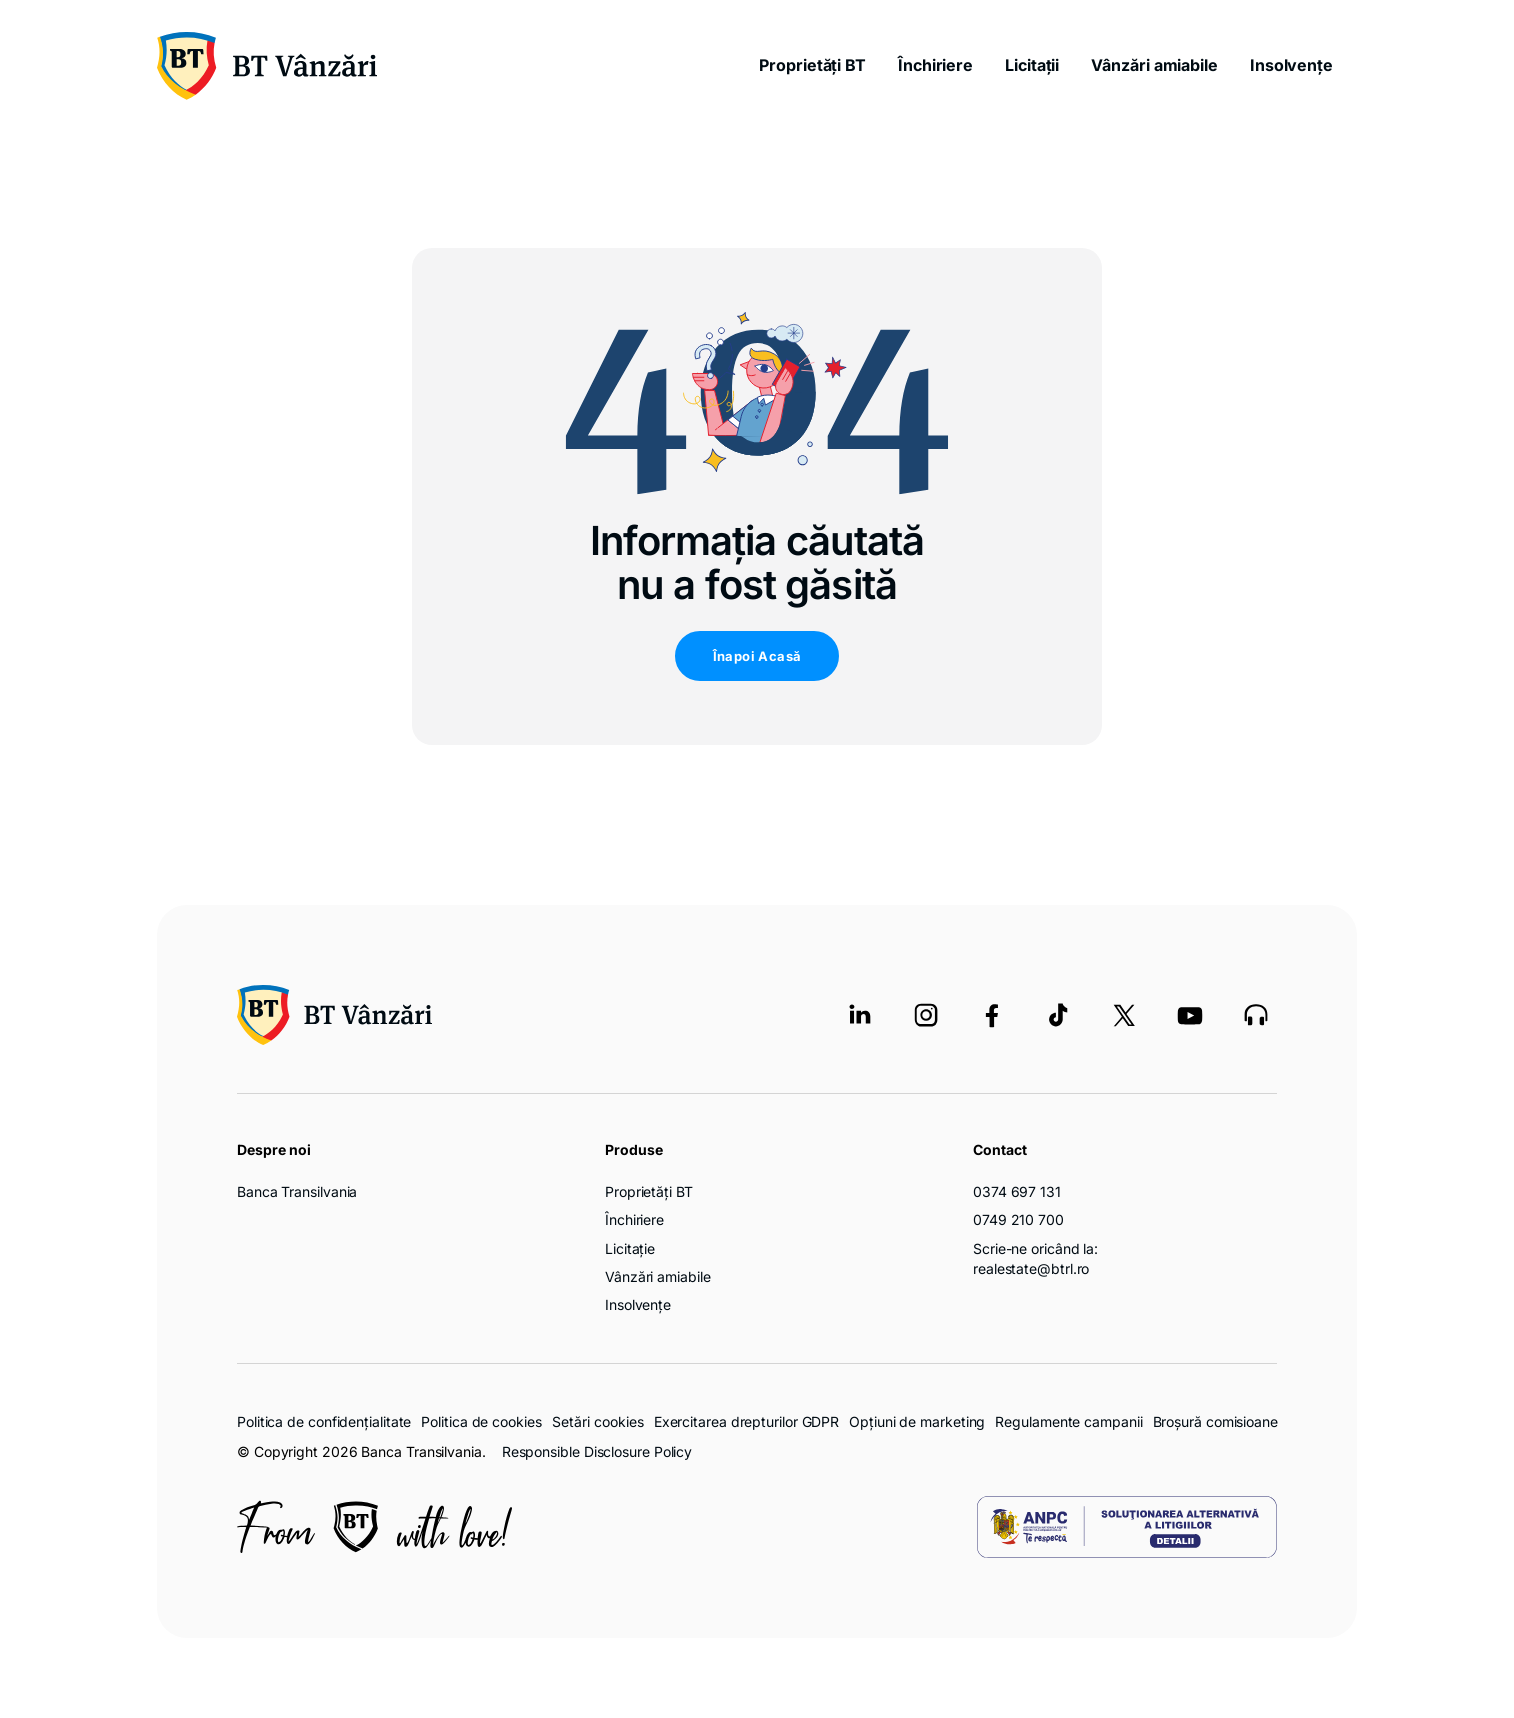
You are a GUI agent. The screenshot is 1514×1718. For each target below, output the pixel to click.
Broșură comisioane (1215, 1421)
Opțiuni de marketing (917, 1421)
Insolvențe (1291, 65)
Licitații (1032, 65)
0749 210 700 (1018, 1219)
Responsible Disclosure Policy (597, 1451)
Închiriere (935, 65)
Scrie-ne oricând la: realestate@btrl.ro (1035, 1258)
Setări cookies (598, 1422)
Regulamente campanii (1068, 1421)
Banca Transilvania (297, 1191)
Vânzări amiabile (1154, 65)
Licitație (630, 1248)
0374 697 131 (1017, 1191)
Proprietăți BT (812, 65)
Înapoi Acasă (757, 656)
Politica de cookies (481, 1421)
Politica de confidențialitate (324, 1421)
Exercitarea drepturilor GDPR (746, 1421)
